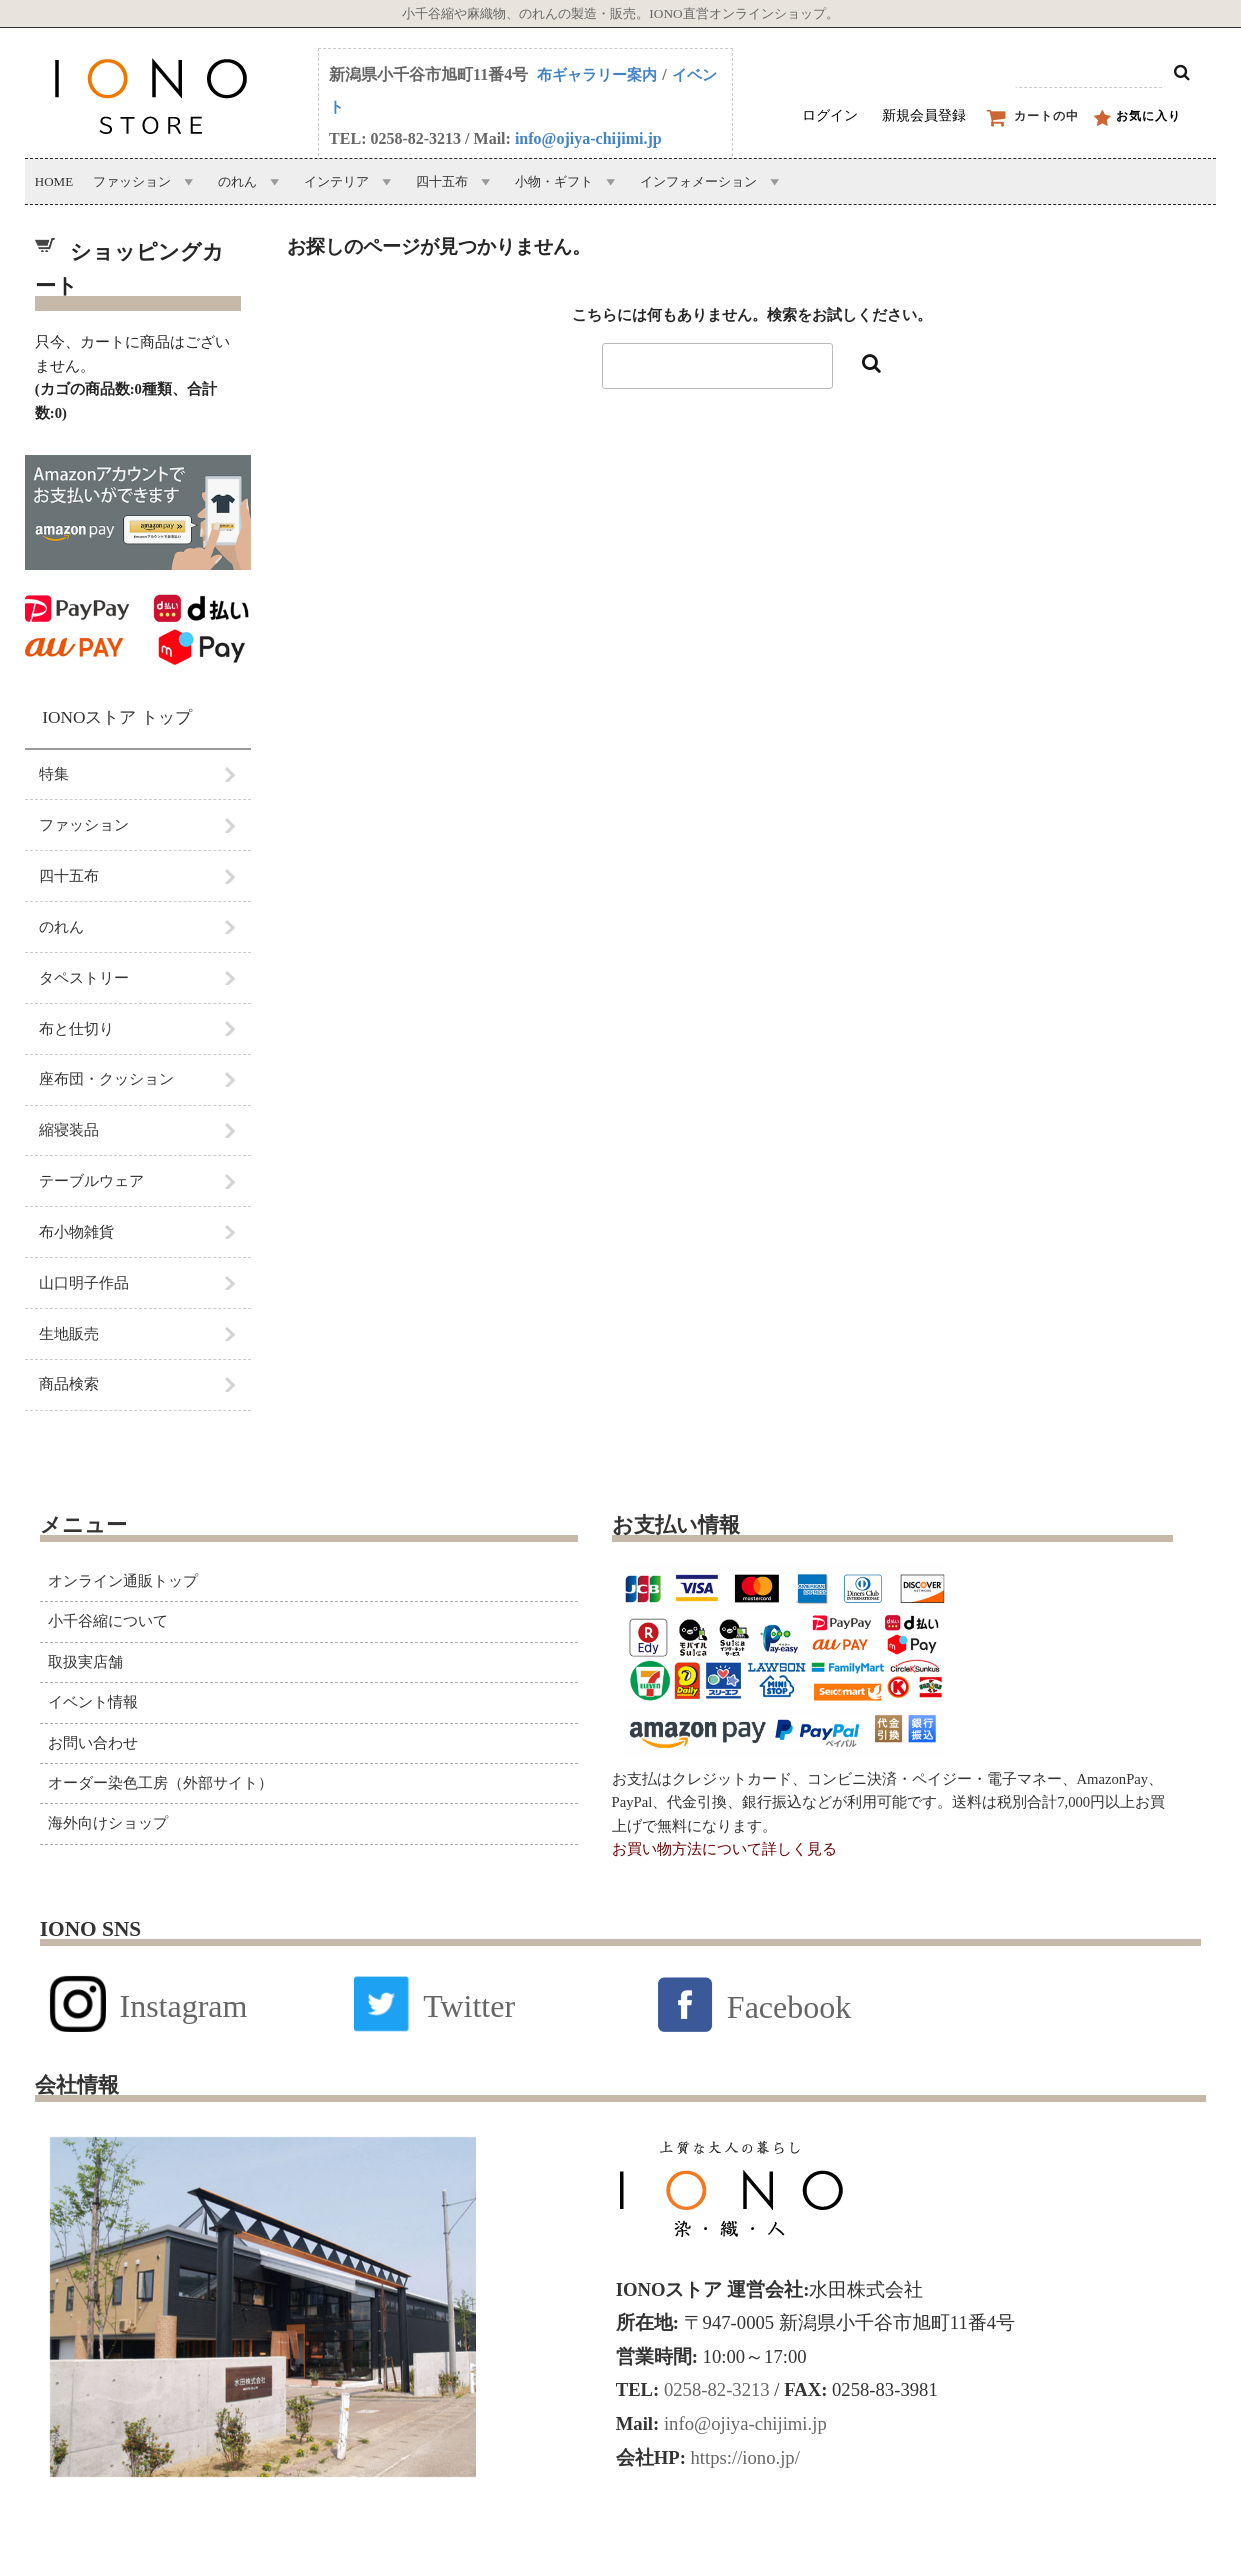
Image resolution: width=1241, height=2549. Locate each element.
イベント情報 (93, 1702)
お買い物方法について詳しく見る (724, 1849)
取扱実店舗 (85, 1662)
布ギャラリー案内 (597, 75)
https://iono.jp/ (743, 2457)
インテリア (336, 181)
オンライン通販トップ (123, 1581)
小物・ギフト (554, 181)
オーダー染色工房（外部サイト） (160, 1783)
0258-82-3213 (714, 2389)
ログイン (830, 116)
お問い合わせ (93, 1743)
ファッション (132, 181)
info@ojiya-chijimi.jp (588, 138)
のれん (237, 181)
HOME (54, 181)
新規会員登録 (924, 116)
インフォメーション (698, 181)
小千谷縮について (108, 1621)
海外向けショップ (108, 1823)
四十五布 (442, 181)
